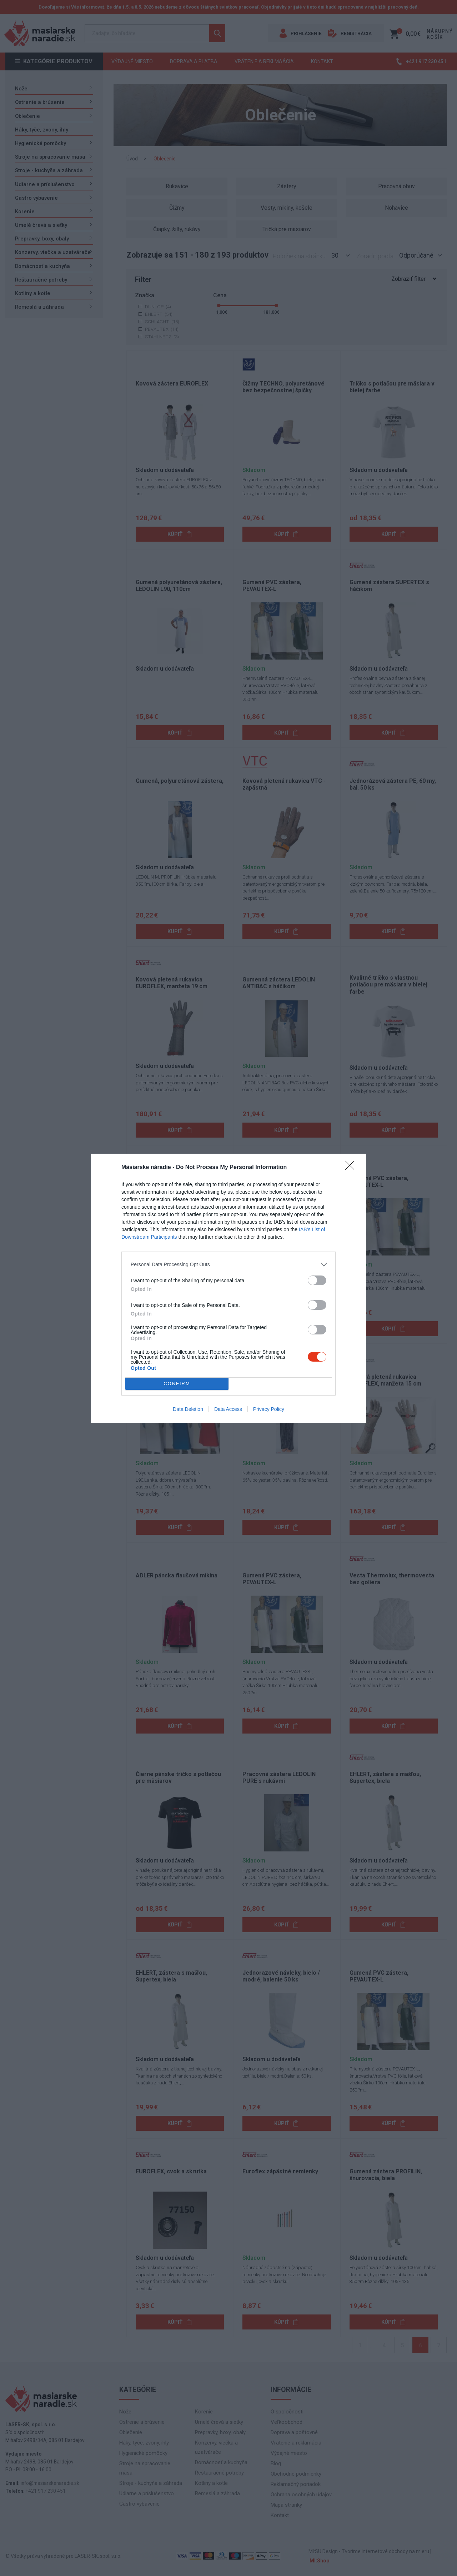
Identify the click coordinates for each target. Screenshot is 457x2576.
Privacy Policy (268, 1409)
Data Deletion (188, 1409)
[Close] (352, 1167)
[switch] (317, 1280)
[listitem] (228, 1264)
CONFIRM (177, 1383)
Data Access (228, 1409)
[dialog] (228, 1288)
